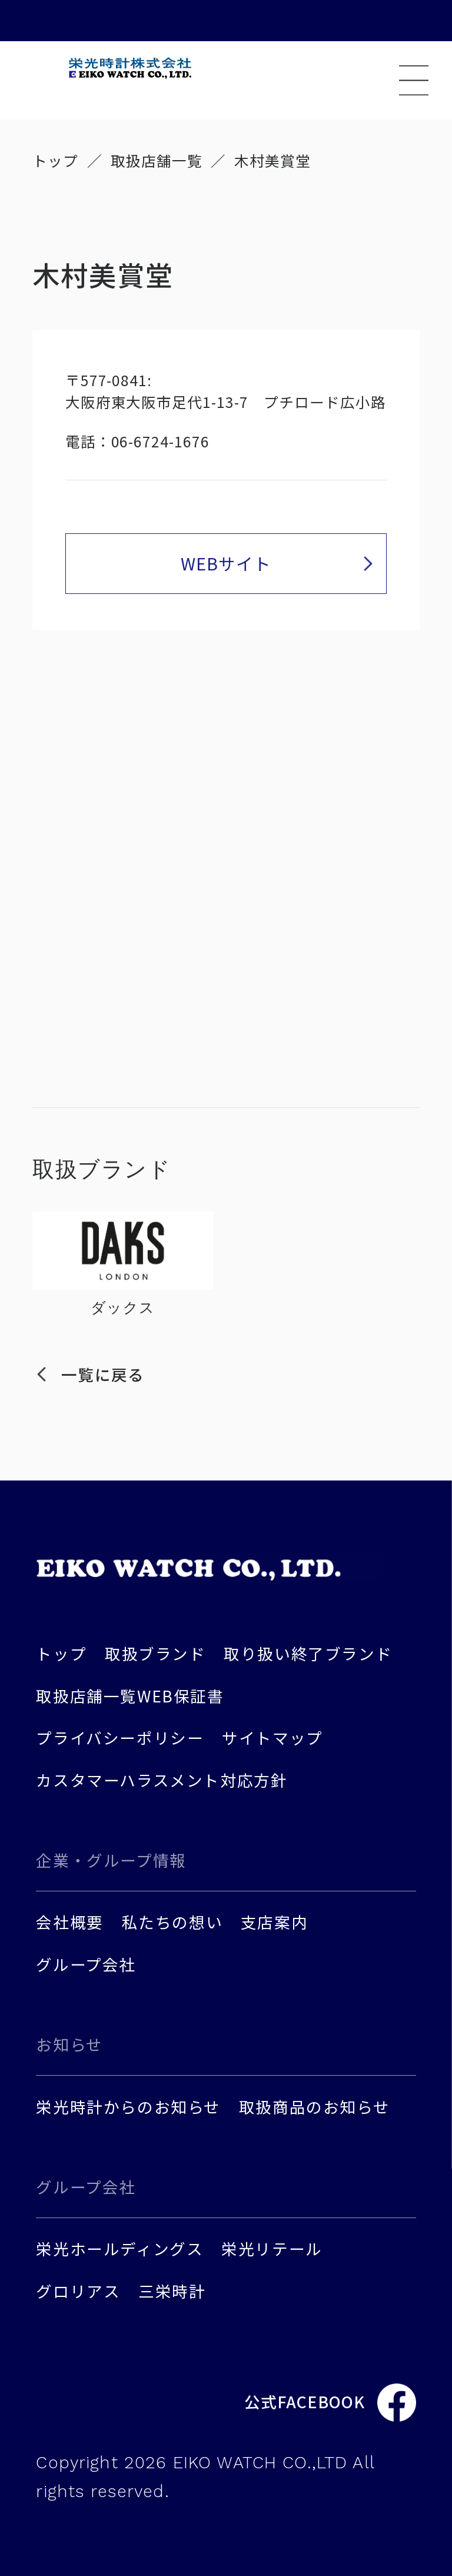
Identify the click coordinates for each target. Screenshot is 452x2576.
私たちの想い (172, 1921)
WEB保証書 (180, 1695)
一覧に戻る (102, 1374)
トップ (55, 160)
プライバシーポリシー (120, 1737)
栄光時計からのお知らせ (128, 2106)
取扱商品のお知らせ (314, 2106)
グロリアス (78, 2290)
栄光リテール (272, 2248)
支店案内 (274, 1921)
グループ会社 (86, 1964)
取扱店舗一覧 (156, 160)
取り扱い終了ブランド (308, 1653)
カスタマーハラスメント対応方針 (161, 1779)
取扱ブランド (155, 1653)
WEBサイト (226, 563)
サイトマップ (272, 1737)
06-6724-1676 (160, 441)
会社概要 (69, 1921)
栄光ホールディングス (119, 2248)
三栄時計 (171, 2290)
